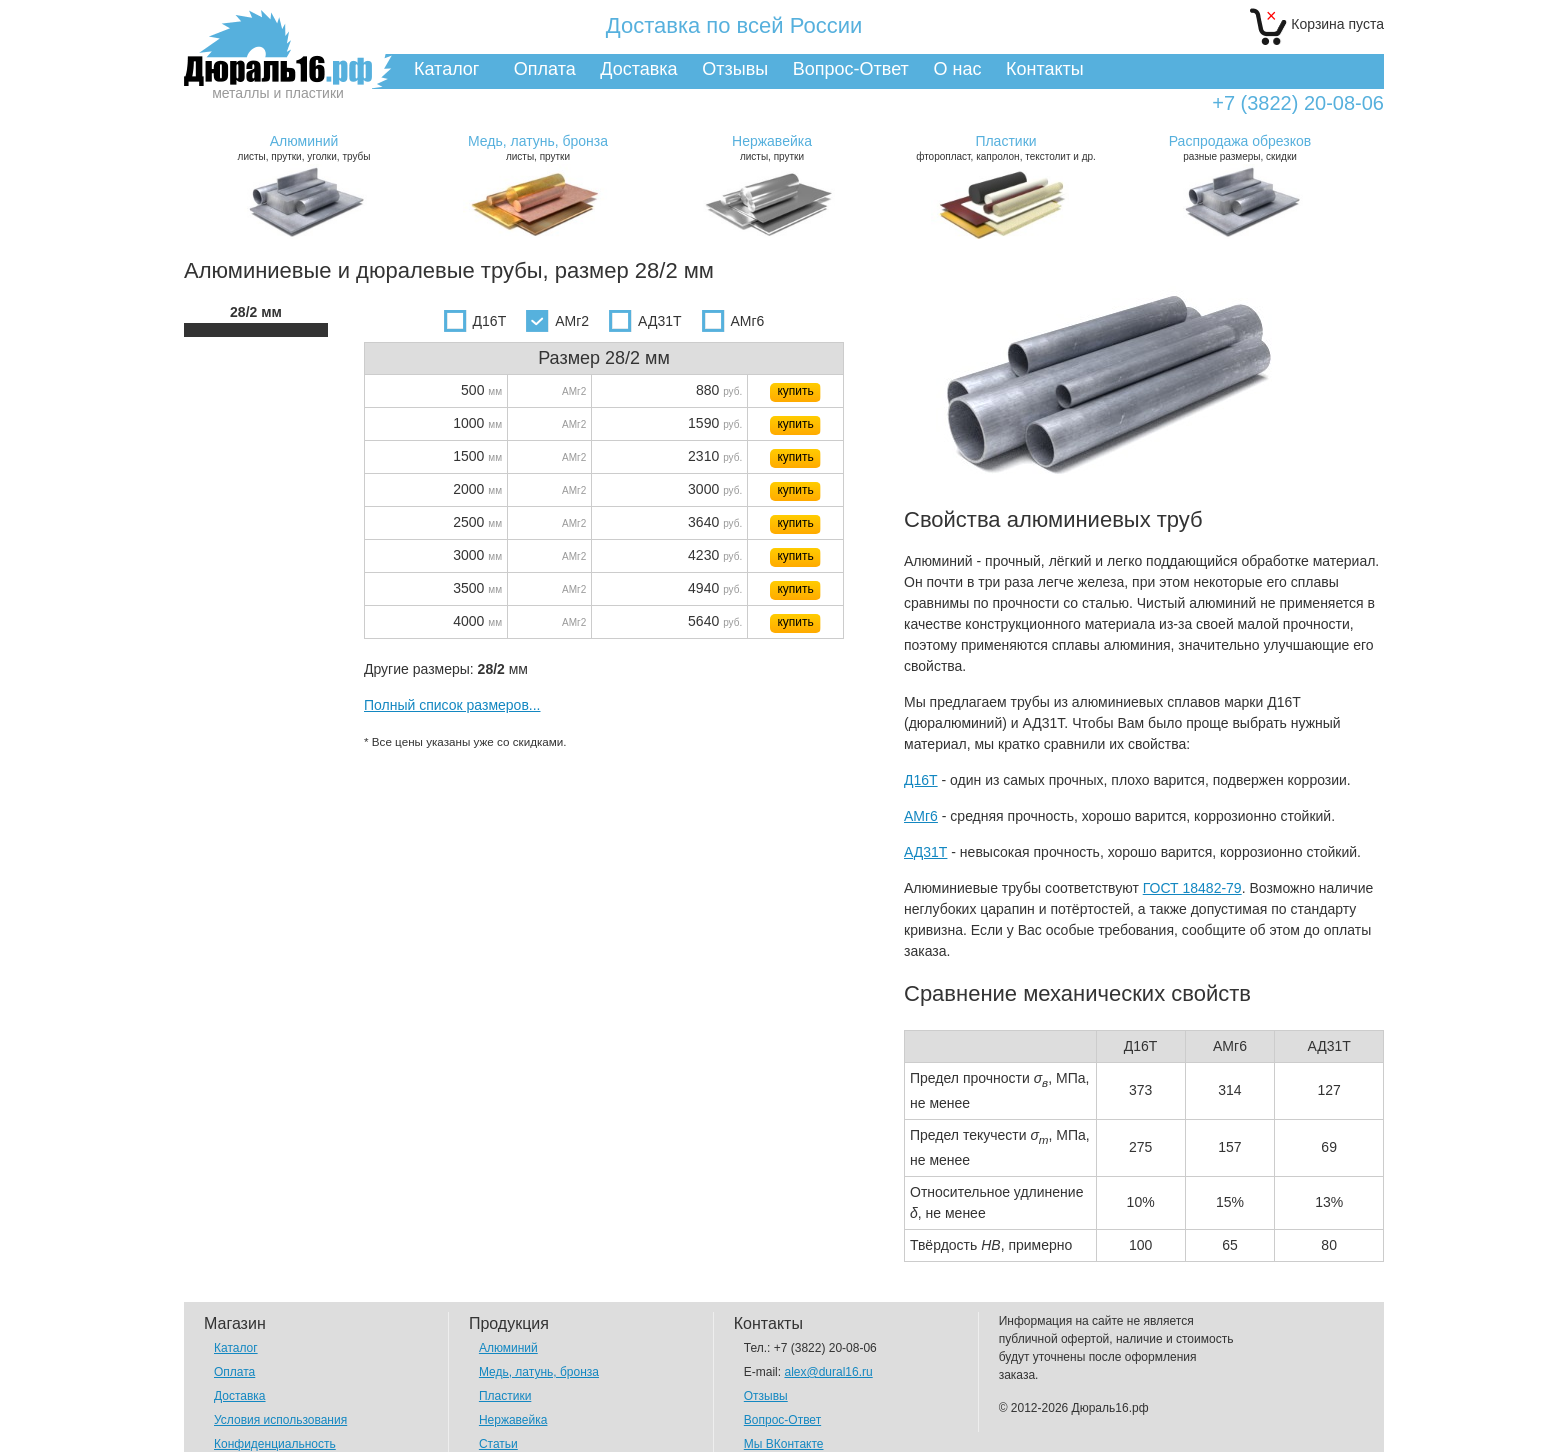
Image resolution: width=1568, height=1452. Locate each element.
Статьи (498, 1444)
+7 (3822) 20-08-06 (1298, 103)
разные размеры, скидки (1240, 147)
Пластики (505, 1396)
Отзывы (735, 69)
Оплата (545, 69)
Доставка (638, 69)
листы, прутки (538, 147)
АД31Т (645, 321)
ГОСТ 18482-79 (1192, 888)
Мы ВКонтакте (784, 1444)
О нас (957, 69)
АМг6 (733, 321)
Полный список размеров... (452, 705)
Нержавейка (513, 1420)
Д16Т (475, 321)
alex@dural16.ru (828, 1372)
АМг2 (557, 321)
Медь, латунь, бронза (539, 1372)
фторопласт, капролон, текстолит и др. (1006, 147)
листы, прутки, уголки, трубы (304, 147)
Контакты (1045, 69)
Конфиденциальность (275, 1444)
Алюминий (508, 1348)
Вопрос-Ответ (851, 69)
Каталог (446, 69)
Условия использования (280, 1420)
